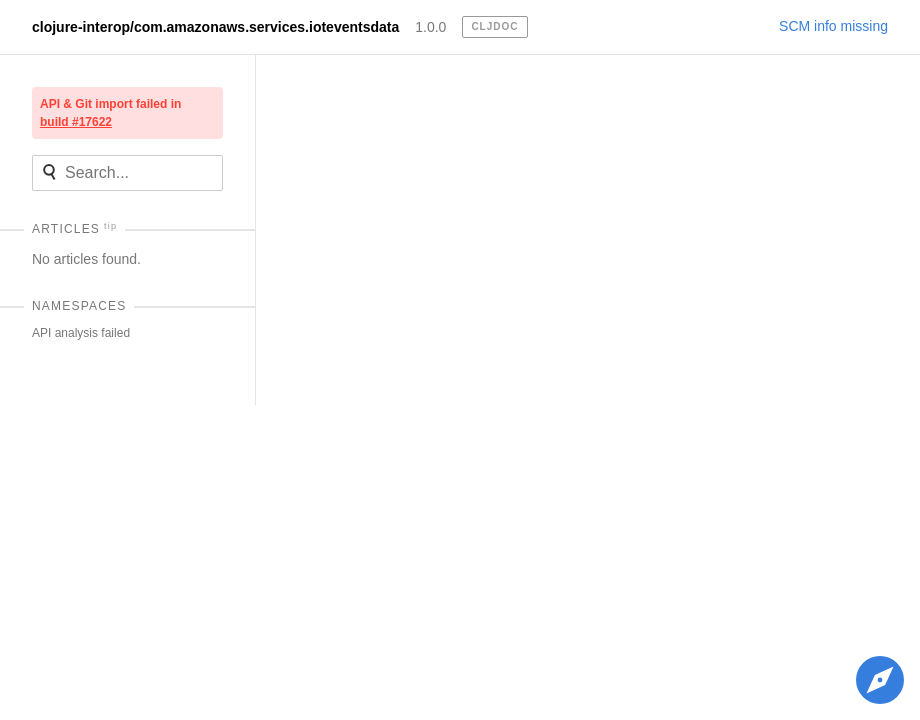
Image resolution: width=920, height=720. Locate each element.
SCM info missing (833, 26)
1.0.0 (430, 27)
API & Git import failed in (110, 113)
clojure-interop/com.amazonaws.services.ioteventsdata (215, 27)
